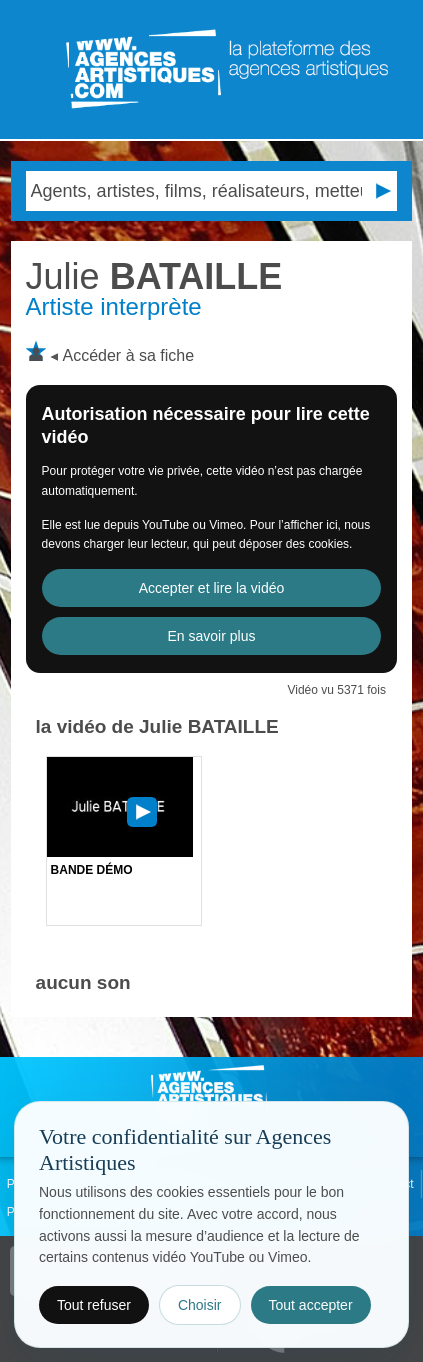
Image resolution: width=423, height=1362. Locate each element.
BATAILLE (154, 276)
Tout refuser (94, 1305)
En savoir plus (212, 636)
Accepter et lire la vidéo (212, 588)
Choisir (200, 1305)
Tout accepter (311, 1305)
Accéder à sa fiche (128, 355)
